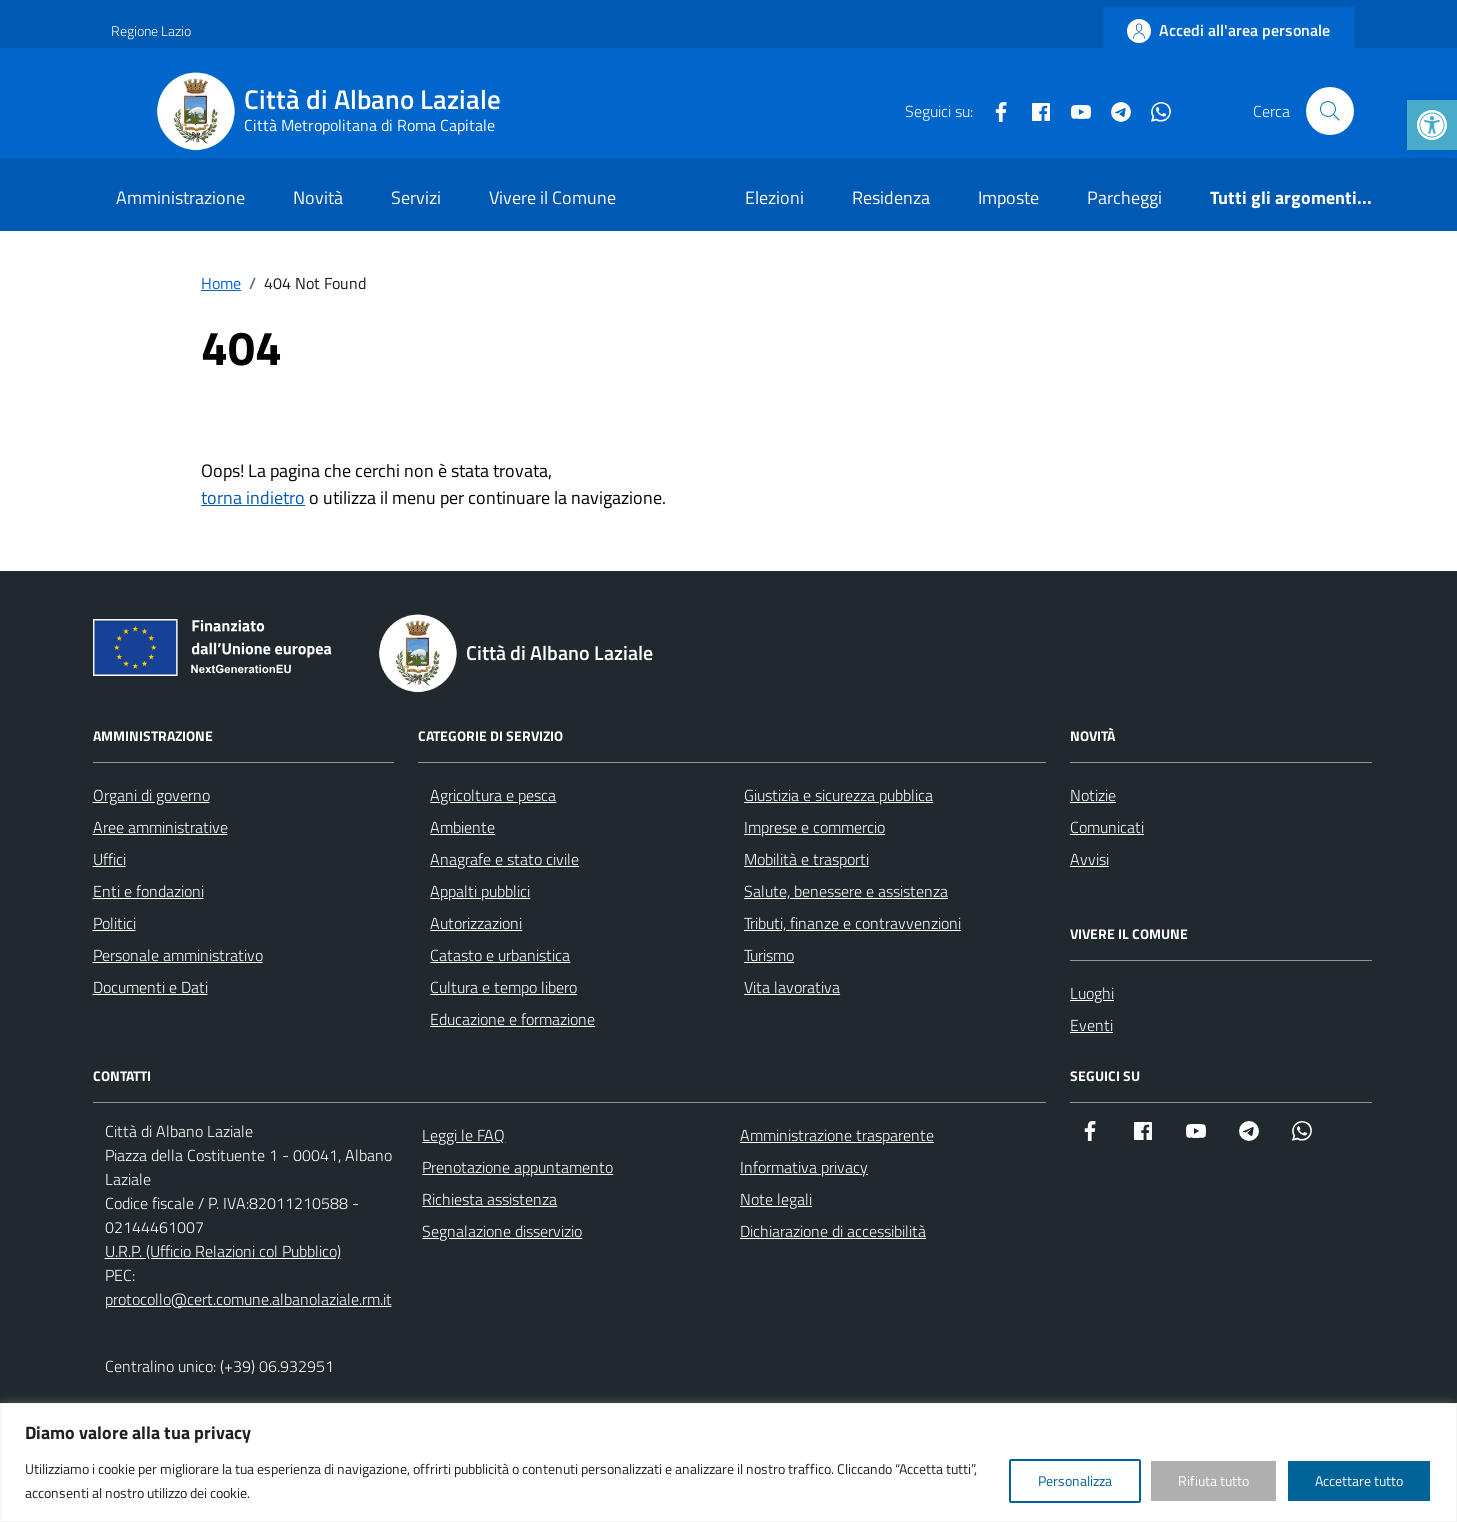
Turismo (769, 955)
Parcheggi (1124, 197)
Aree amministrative (160, 827)
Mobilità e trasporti (806, 859)
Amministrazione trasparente (837, 1135)
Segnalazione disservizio (502, 1231)
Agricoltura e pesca (493, 795)
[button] (1432, 125)
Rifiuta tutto (1213, 1480)
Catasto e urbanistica (500, 955)
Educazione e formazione (512, 1019)
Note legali (776, 1199)
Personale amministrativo (178, 955)
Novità (318, 197)
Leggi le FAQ (463, 1135)
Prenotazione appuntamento (517, 1167)
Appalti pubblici (480, 891)
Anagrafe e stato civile (504, 859)
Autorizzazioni (476, 923)
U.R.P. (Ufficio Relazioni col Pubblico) (223, 1251)
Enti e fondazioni (148, 891)
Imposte (1008, 197)
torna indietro (253, 497)
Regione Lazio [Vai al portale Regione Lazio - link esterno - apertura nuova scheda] (151, 30)
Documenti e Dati (150, 987)
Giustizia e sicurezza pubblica (838, 795)
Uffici (109, 859)
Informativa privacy (804, 1167)
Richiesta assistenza (489, 1199)
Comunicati (1107, 827)
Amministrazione (180, 197)
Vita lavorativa (792, 987)
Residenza (891, 197)
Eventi (1091, 1025)
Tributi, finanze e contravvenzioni (852, 923)
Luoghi (1092, 993)
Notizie (1093, 795)
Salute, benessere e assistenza (846, 891)
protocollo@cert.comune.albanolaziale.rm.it (248, 1299)
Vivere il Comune (552, 197)
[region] (728, 1462)
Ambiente (462, 827)
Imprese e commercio (814, 827)
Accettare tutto (1359, 1480)
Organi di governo (151, 795)
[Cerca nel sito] (1330, 111)
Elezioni (774, 197)
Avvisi (1089, 859)
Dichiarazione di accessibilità (833, 1231)
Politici (114, 923)
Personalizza (1075, 1480)
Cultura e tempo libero (503, 987)
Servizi (416, 197)
